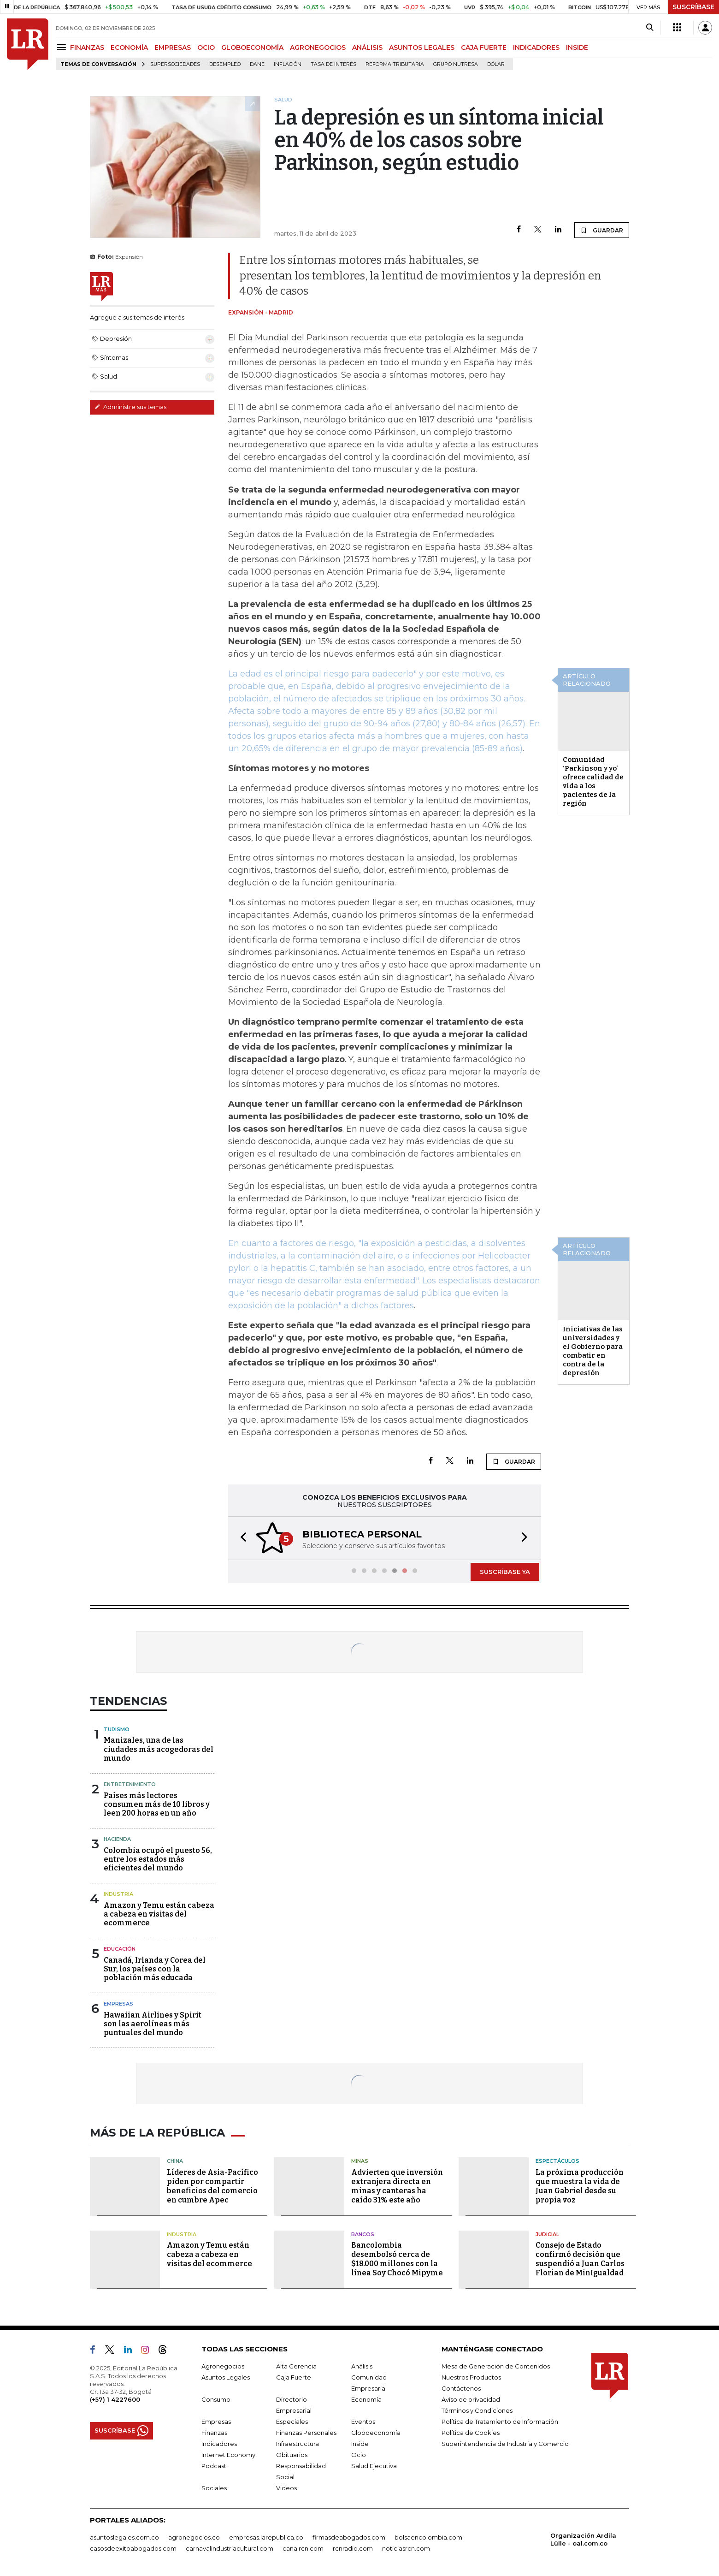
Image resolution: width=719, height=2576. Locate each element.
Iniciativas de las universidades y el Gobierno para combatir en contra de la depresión (593, 1351)
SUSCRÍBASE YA (505, 1571)
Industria (118, 1894)
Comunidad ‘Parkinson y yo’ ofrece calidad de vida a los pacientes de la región (593, 781)
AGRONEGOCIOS (318, 47)
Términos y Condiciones (477, 2410)
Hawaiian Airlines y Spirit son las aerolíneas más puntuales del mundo (152, 2024)
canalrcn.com (303, 2548)
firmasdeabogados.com (348, 2537)
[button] (240, 1538)
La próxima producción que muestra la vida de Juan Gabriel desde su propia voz (580, 2186)
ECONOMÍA (129, 47)
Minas (359, 2161)
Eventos (363, 2421)
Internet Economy (228, 2454)
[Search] (649, 27)
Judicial (547, 2234)
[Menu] (63, 47)
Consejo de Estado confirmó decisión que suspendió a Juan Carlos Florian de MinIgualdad (580, 2259)
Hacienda (117, 1839)
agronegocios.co (194, 2537)
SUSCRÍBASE (693, 7)
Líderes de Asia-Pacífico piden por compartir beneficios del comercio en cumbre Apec (212, 2186)
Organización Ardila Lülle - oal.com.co (583, 2539)
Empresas (118, 2003)
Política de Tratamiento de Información (500, 2421)
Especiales (292, 2421)
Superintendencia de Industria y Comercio (505, 2443)
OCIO (206, 47)
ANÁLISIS (367, 47)
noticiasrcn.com (406, 2548)
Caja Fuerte (293, 2377)
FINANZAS (87, 47)
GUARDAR (601, 230)
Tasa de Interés (333, 64)
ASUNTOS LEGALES (421, 47)
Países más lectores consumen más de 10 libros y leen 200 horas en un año (157, 1804)
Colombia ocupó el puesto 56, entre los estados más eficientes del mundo (158, 1859)
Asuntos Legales (225, 2377)
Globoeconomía (376, 2432)
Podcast (213, 2465)
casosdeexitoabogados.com (133, 2548)
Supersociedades (175, 64)
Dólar (496, 64)
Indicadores (219, 2443)
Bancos (362, 2234)
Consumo (215, 2399)
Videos (286, 2488)
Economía (366, 2399)
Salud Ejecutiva (374, 2465)
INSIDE (577, 47)
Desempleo (225, 64)
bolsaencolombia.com (428, 2537)
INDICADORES (536, 47)
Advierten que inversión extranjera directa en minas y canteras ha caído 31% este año (397, 2186)
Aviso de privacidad (471, 2399)
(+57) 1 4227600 (115, 2399)
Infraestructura (297, 2443)
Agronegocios (222, 2366)
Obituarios (291, 2454)
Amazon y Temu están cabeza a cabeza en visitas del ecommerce (159, 1914)
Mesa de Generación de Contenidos (496, 2366)
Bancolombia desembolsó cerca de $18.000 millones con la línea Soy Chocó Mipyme (397, 2259)
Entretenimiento (130, 1784)
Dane (257, 64)
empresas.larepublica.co (266, 2537)
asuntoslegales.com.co (124, 2537)
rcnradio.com (353, 2548)
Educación (120, 1949)
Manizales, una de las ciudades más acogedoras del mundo (158, 1749)
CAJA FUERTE (484, 47)
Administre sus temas (130, 406)
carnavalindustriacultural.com (229, 2548)
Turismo (117, 1729)
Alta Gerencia (296, 2366)
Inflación (287, 64)
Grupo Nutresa (455, 64)
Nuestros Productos (471, 2377)
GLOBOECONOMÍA (252, 47)
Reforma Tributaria (394, 64)
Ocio (358, 2454)
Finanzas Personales (306, 2432)
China (175, 2161)
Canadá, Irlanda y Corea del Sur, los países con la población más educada (155, 1969)
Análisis (361, 2366)
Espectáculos (557, 2161)
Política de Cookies (471, 2432)
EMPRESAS (172, 47)
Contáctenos (461, 2388)
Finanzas (214, 2432)
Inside (360, 2443)
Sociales (214, 2488)
